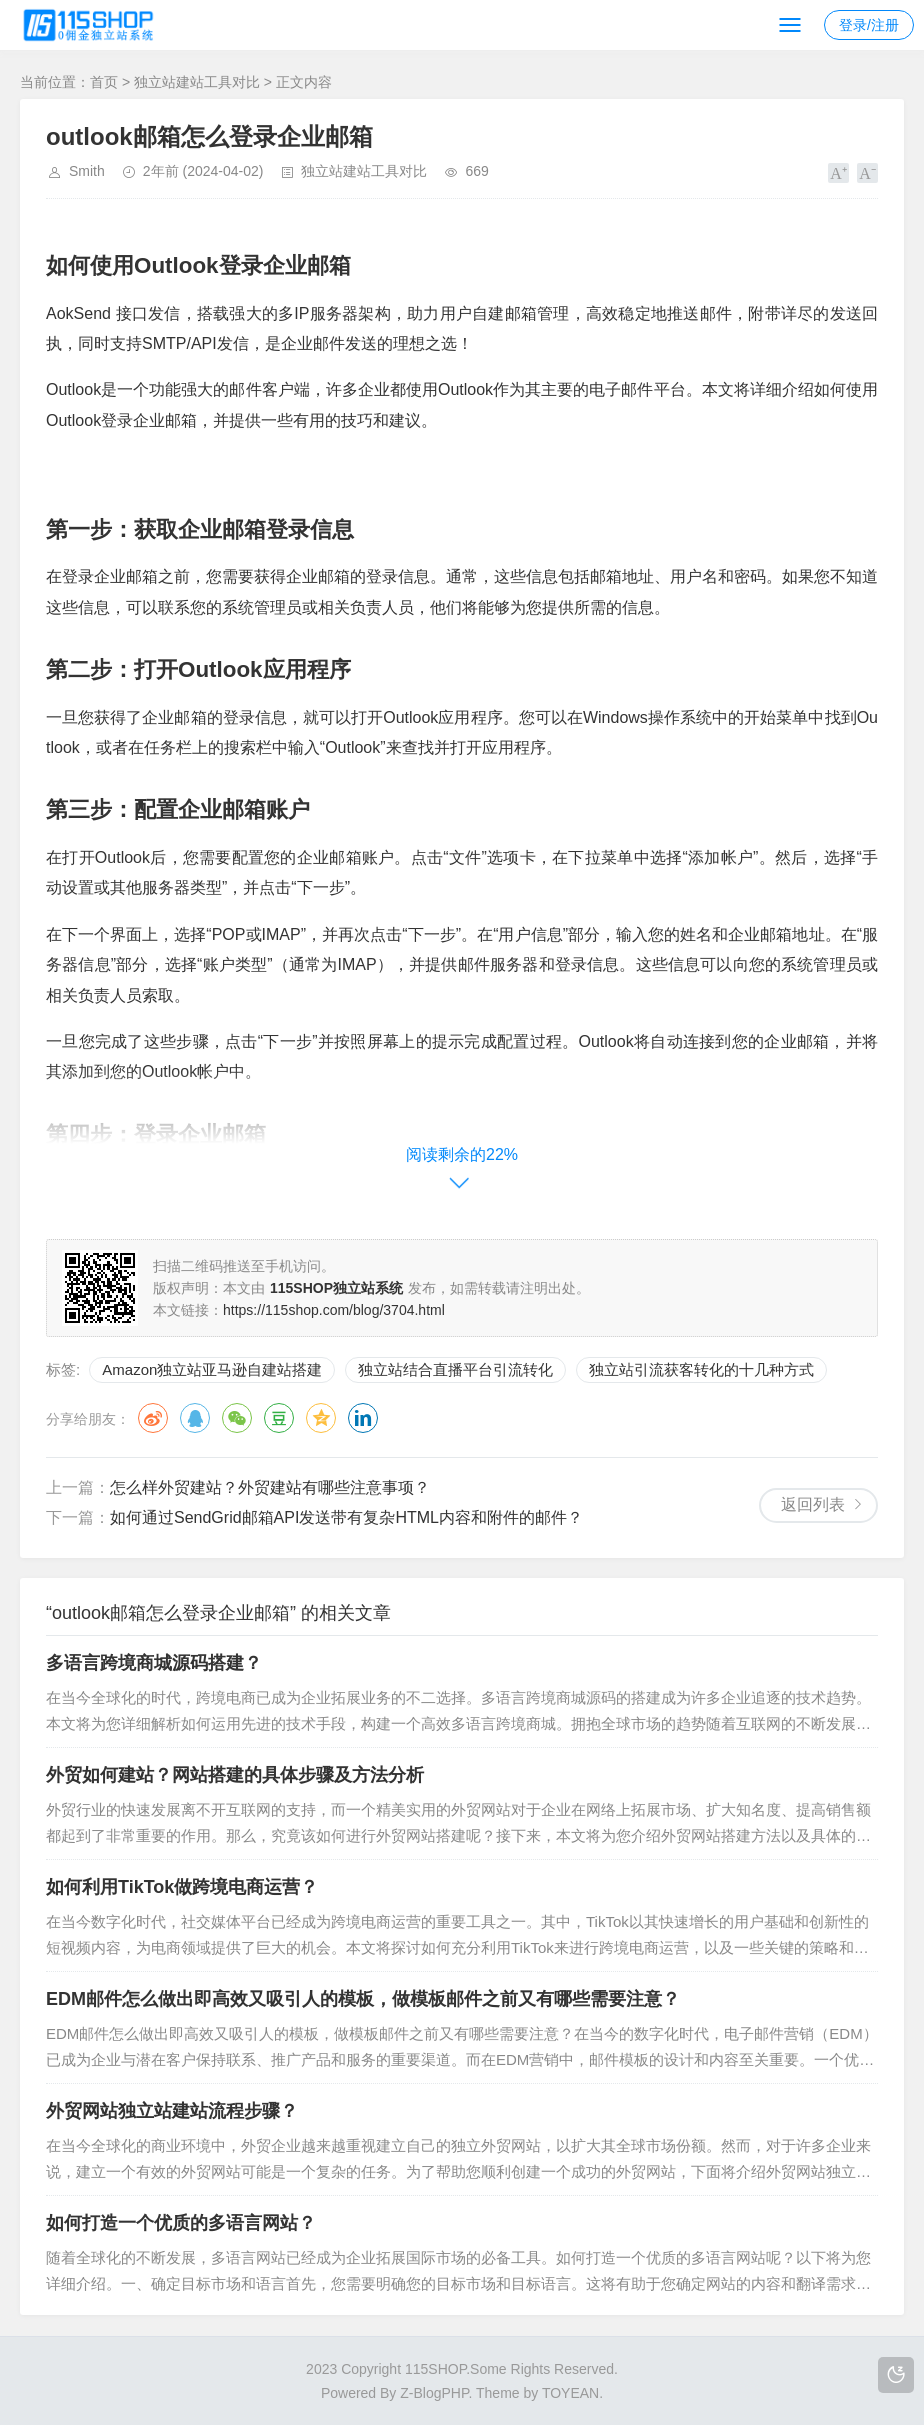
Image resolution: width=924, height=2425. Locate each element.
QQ (195, 1418)
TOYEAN (570, 2393)
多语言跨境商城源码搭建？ (154, 1663)
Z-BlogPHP (434, 2393)
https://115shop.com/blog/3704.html (334, 1310)
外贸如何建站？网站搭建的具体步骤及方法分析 (235, 1775)
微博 (153, 1418)
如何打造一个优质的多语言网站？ (181, 2223)
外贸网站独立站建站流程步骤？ (172, 2111)
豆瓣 (279, 1418)
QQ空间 (321, 1418)
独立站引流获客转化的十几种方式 (701, 1369)
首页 (104, 82)
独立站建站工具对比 (197, 82)
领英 (363, 1418)
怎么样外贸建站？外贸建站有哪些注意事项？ (270, 1487)
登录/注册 (869, 25)
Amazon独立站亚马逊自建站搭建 (212, 1369)
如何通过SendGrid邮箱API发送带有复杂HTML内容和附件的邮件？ (346, 1517)
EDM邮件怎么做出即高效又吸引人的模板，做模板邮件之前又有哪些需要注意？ (363, 1999)
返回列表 (813, 1504)
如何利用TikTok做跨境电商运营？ (182, 1887)
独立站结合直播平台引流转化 (455, 1369)
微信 (237, 1418)
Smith (87, 171)
